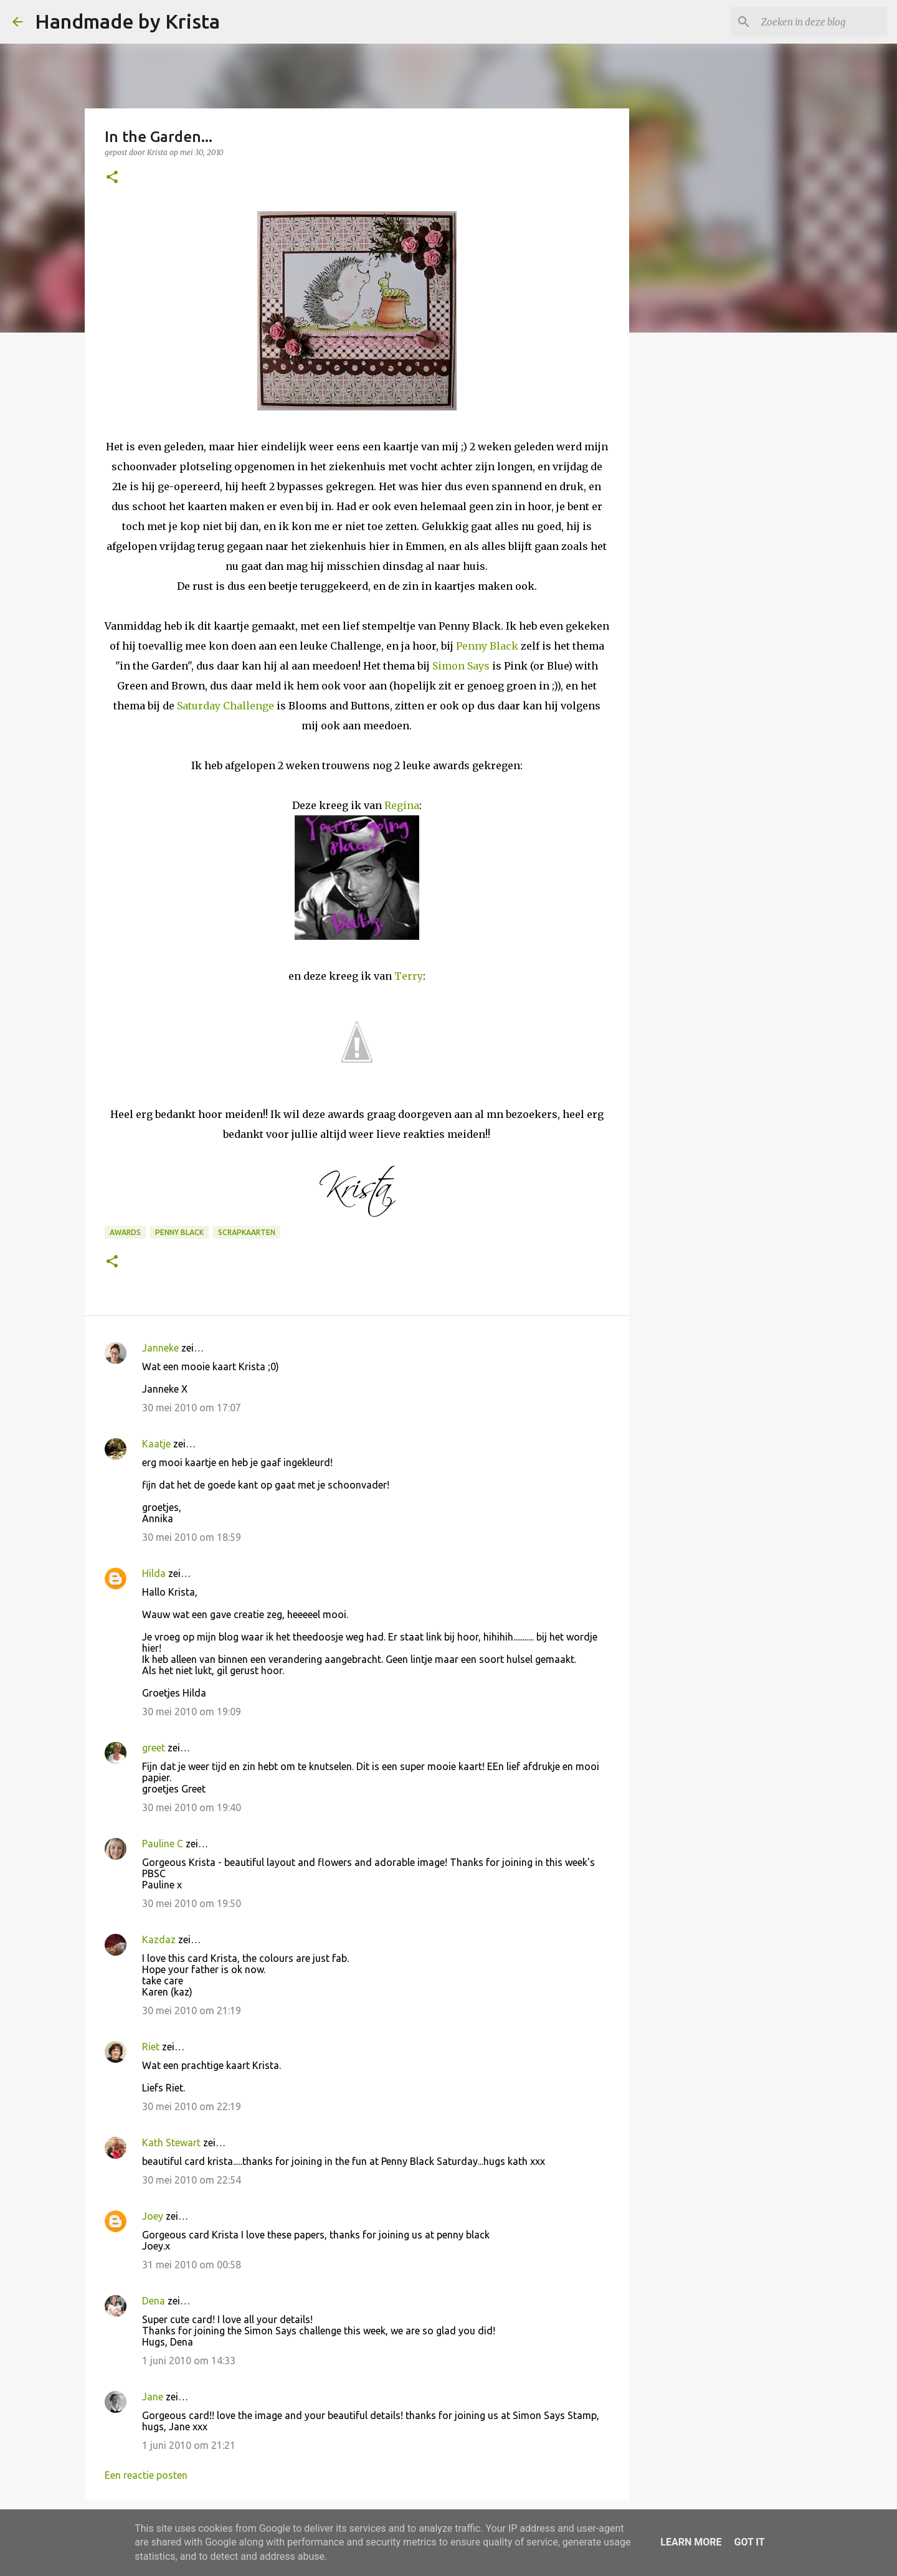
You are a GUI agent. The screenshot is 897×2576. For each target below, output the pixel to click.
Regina (401, 805)
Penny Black (487, 646)
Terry (408, 976)
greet (153, 1747)
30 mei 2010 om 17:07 (191, 1407)
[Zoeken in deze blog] (821, 22)
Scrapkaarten (246, 1232)
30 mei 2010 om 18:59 (191, 1537)
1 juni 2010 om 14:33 (188, 2360)
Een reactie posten (146, 2475)
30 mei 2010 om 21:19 (191, 2010)
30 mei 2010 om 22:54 (191, 2179)
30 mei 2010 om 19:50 (191, 1903)
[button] (112, 177)
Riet (150, 2046)
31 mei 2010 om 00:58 (191, 2264)
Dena (153, 2300)
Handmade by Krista (127, 21)
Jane (152, 2396)
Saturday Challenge (225, 705)
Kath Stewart (171, 2142)
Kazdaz (159, 1939)
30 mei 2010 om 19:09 (191, 1711)
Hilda (154, 1573)
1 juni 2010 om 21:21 (188, 2445)
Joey (152, 2216)
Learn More (690, 2542)
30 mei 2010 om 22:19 (191, 2106)
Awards (125, 1232)
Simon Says (461, 666)
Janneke (160, 1347)
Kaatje (156, 1443)
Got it (749, 2542)
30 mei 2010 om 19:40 (191, 1807)
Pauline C (162, 1843)
